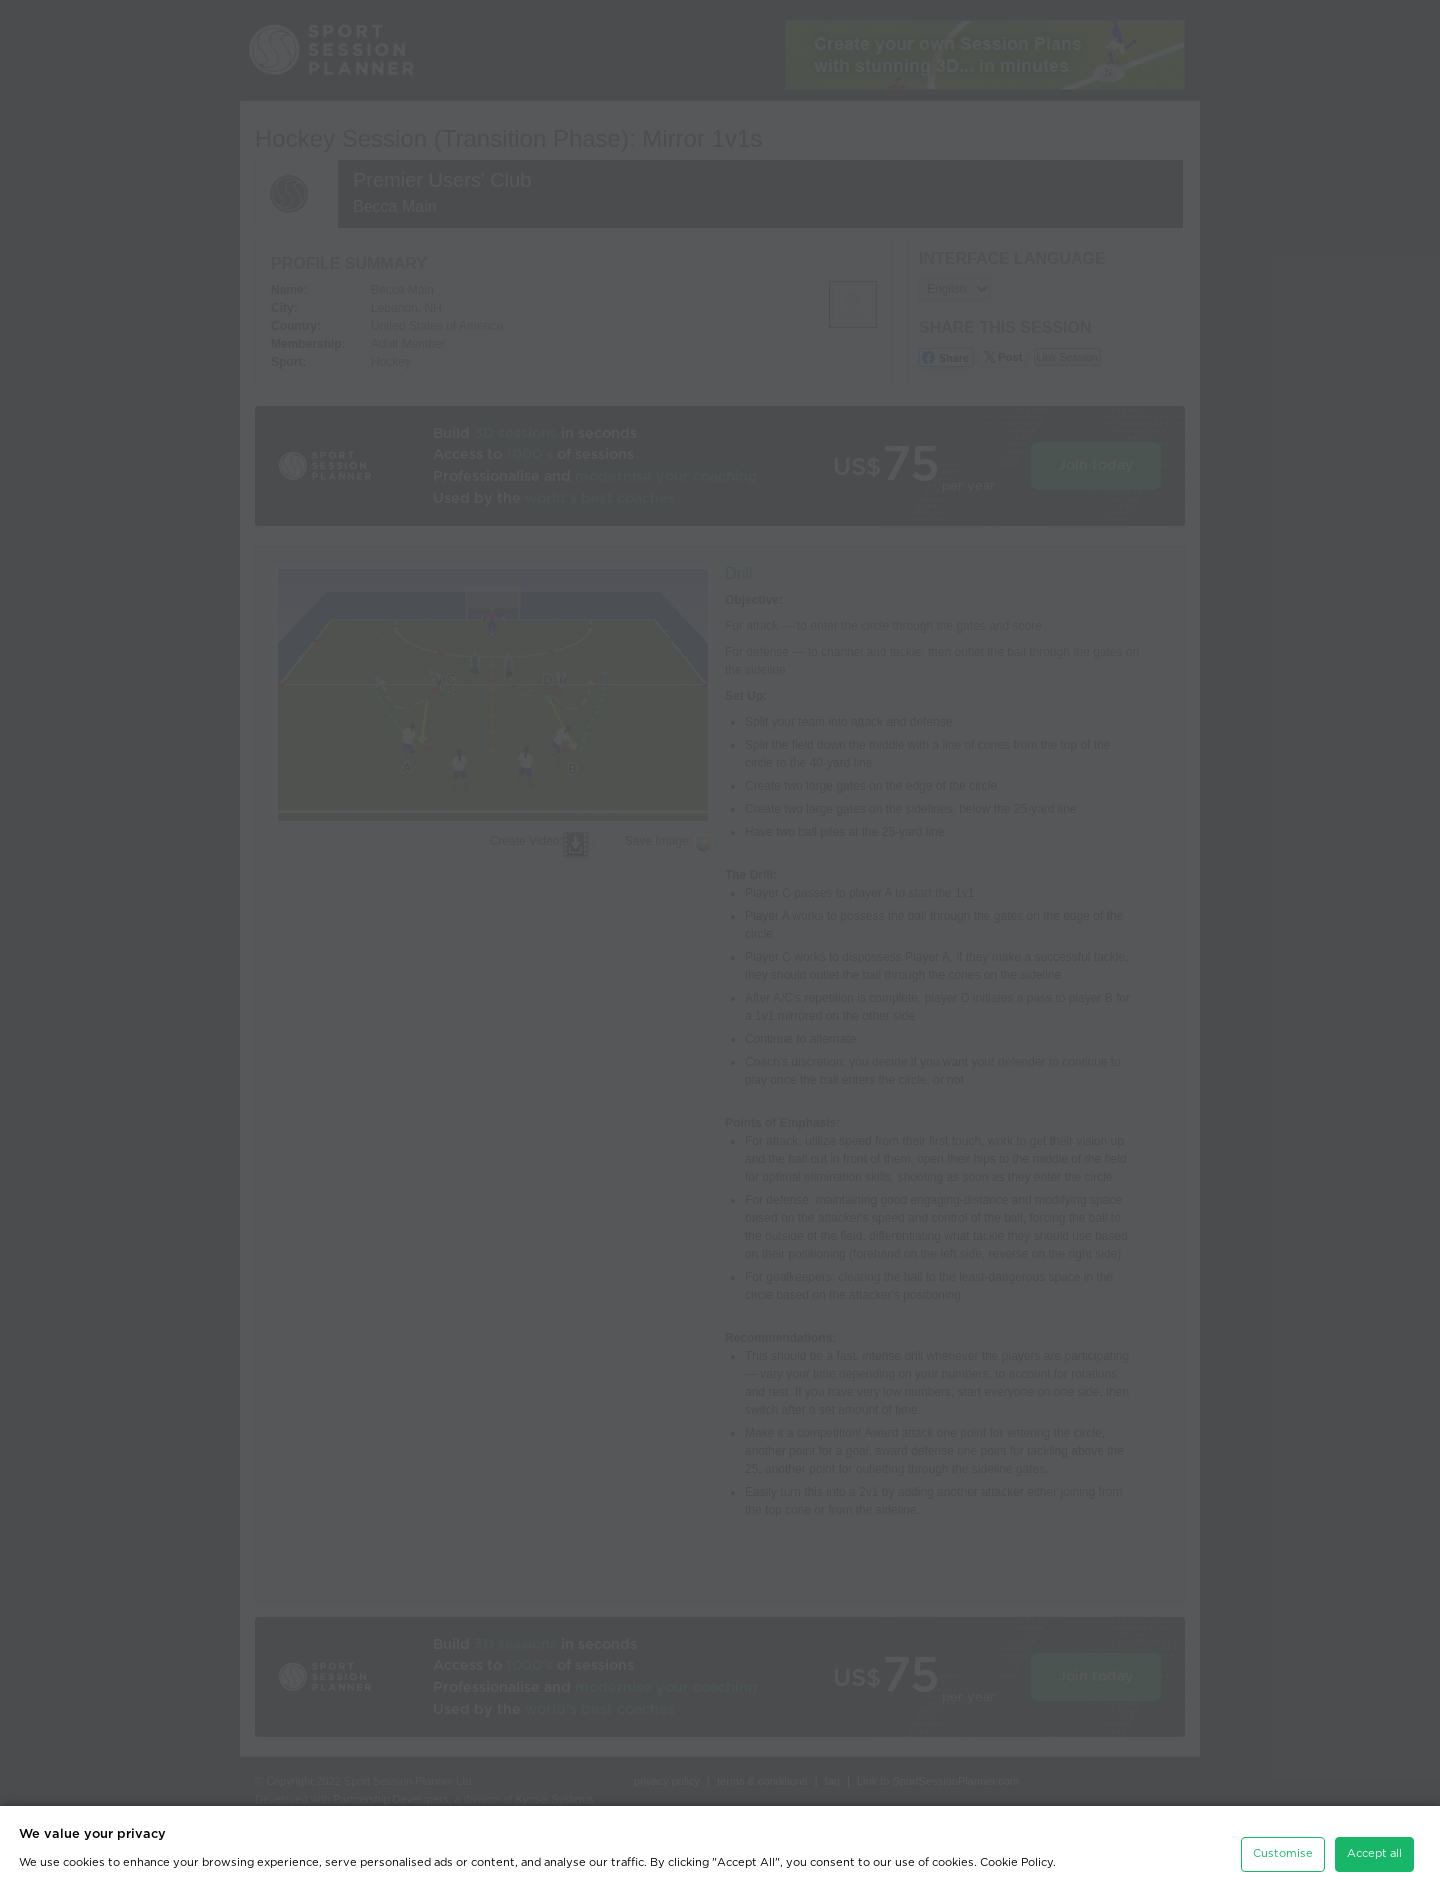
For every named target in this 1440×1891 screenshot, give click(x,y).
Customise (1283, 1848)
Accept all (1374, 1848)
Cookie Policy (1016, 1857)
